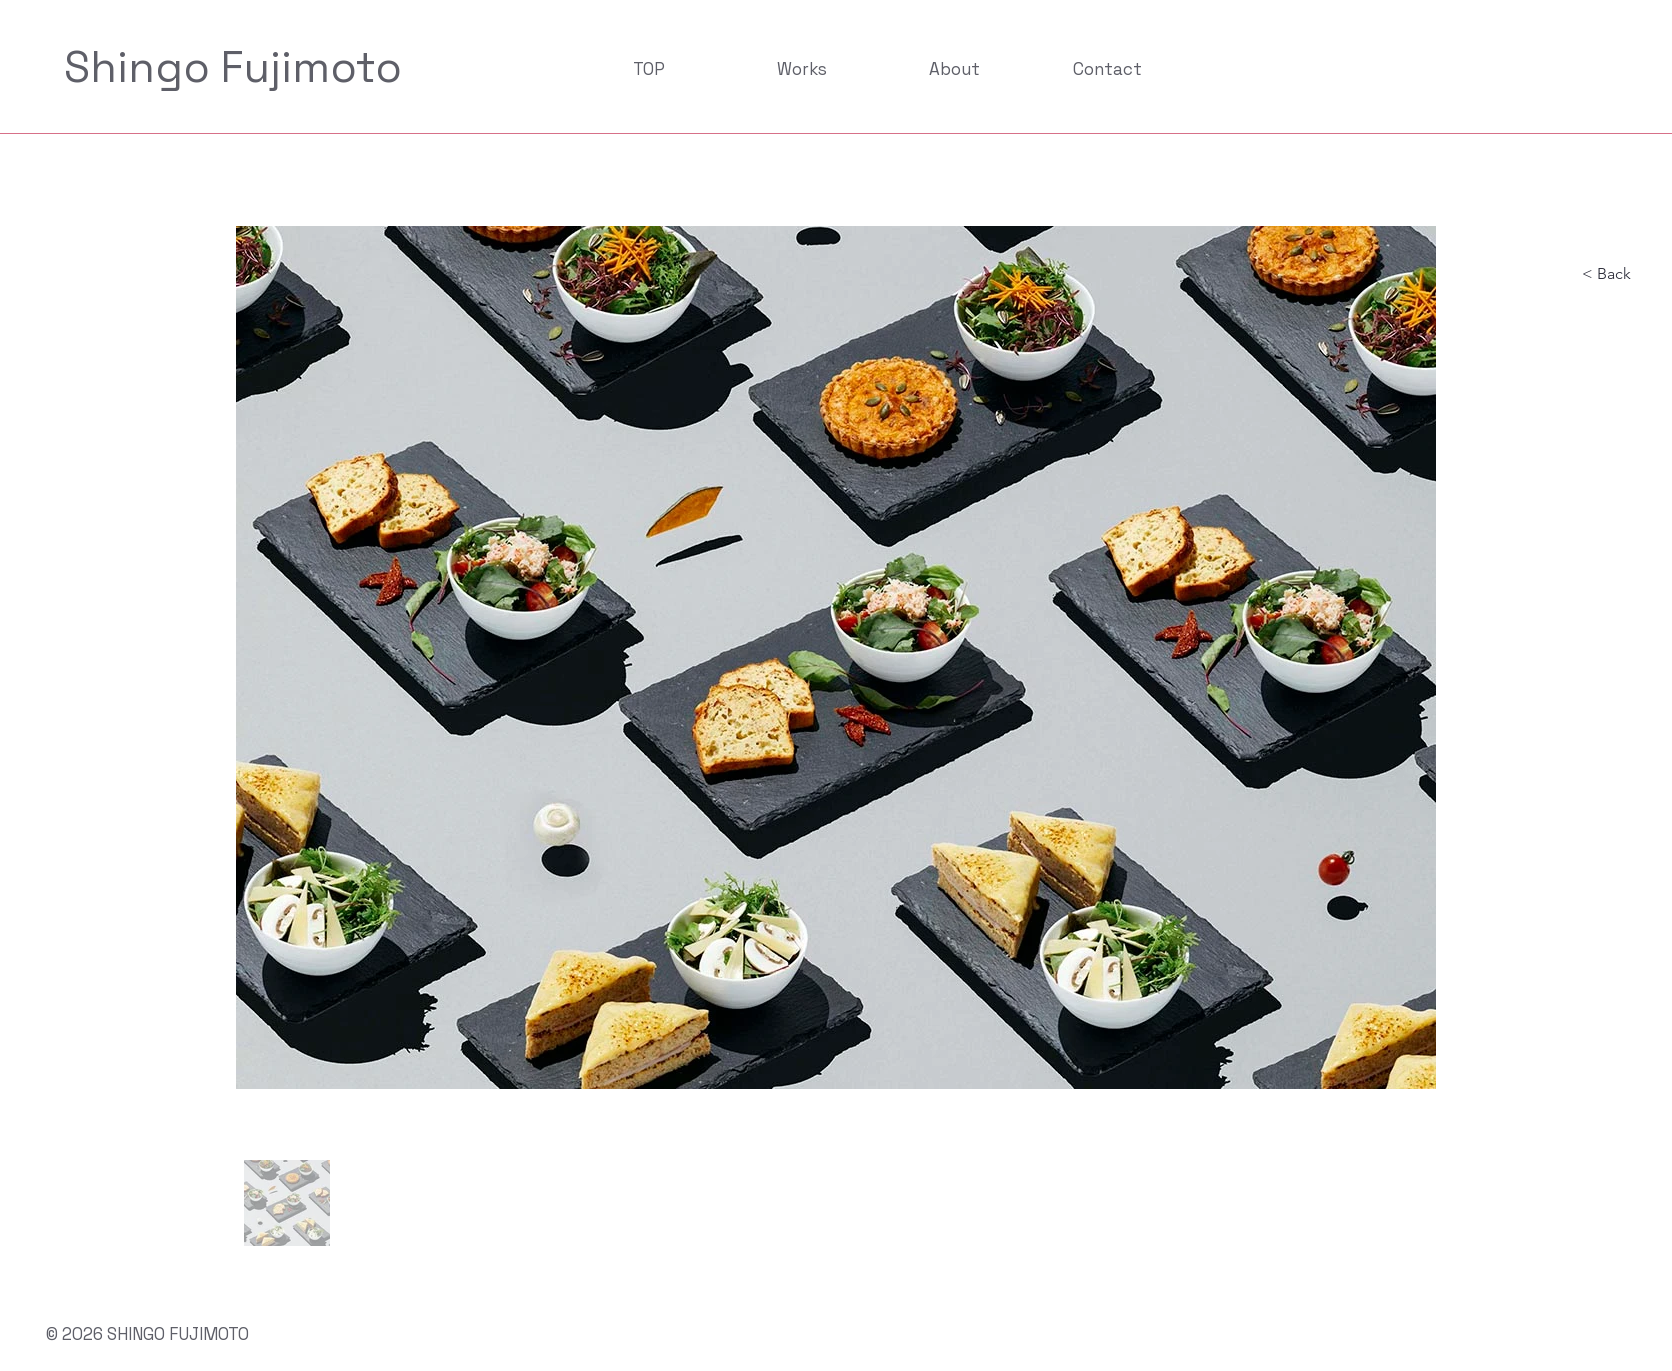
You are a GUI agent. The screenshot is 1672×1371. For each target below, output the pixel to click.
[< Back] (1622, 274)
